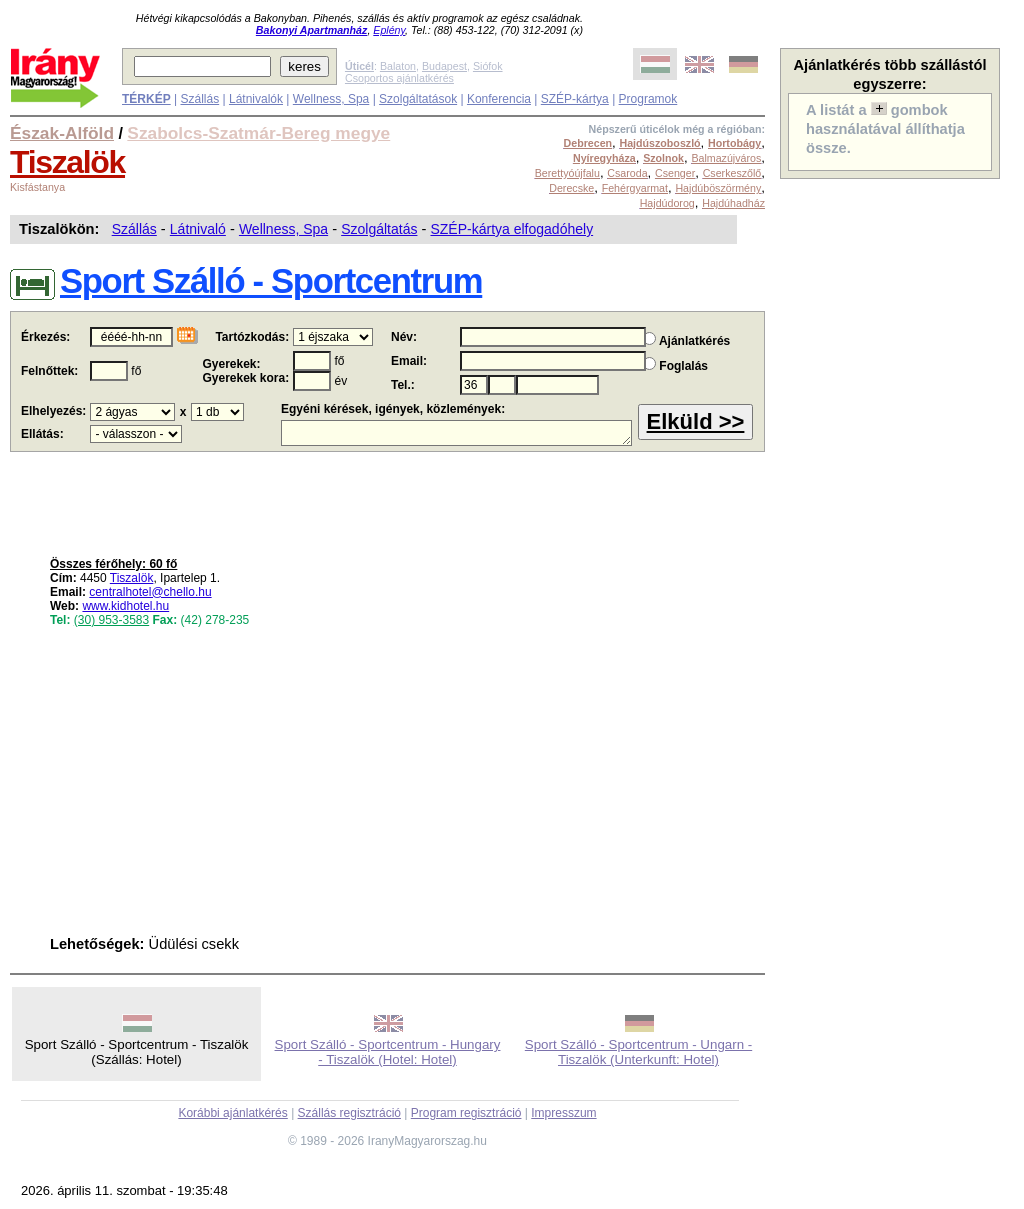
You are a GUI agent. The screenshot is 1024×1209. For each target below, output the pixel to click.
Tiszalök (67, 162)
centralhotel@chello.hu (150, 592)
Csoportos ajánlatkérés (399, 78)
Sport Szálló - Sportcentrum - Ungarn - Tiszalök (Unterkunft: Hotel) (638, 1052)
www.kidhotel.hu (125, 606)
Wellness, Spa (331, 99)
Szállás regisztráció (349, 1113)
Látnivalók (256, 99)
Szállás (199, 99)
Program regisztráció (466, 1113)
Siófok (488, 66)
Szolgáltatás (379, 229)
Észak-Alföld (62, 133)
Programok (648, 99)
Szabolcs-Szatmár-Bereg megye (258, 133)
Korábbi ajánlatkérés (232, 1113)
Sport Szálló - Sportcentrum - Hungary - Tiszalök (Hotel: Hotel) (388, 1052)
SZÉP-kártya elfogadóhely (511, 229)
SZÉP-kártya (575, 99)
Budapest (444, 66)
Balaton (398, 66)
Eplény (389, 30)
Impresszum (563, 1113)
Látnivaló (198, 229)
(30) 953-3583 (111, 620)
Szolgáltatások (418, 99)
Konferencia (499, 99)
